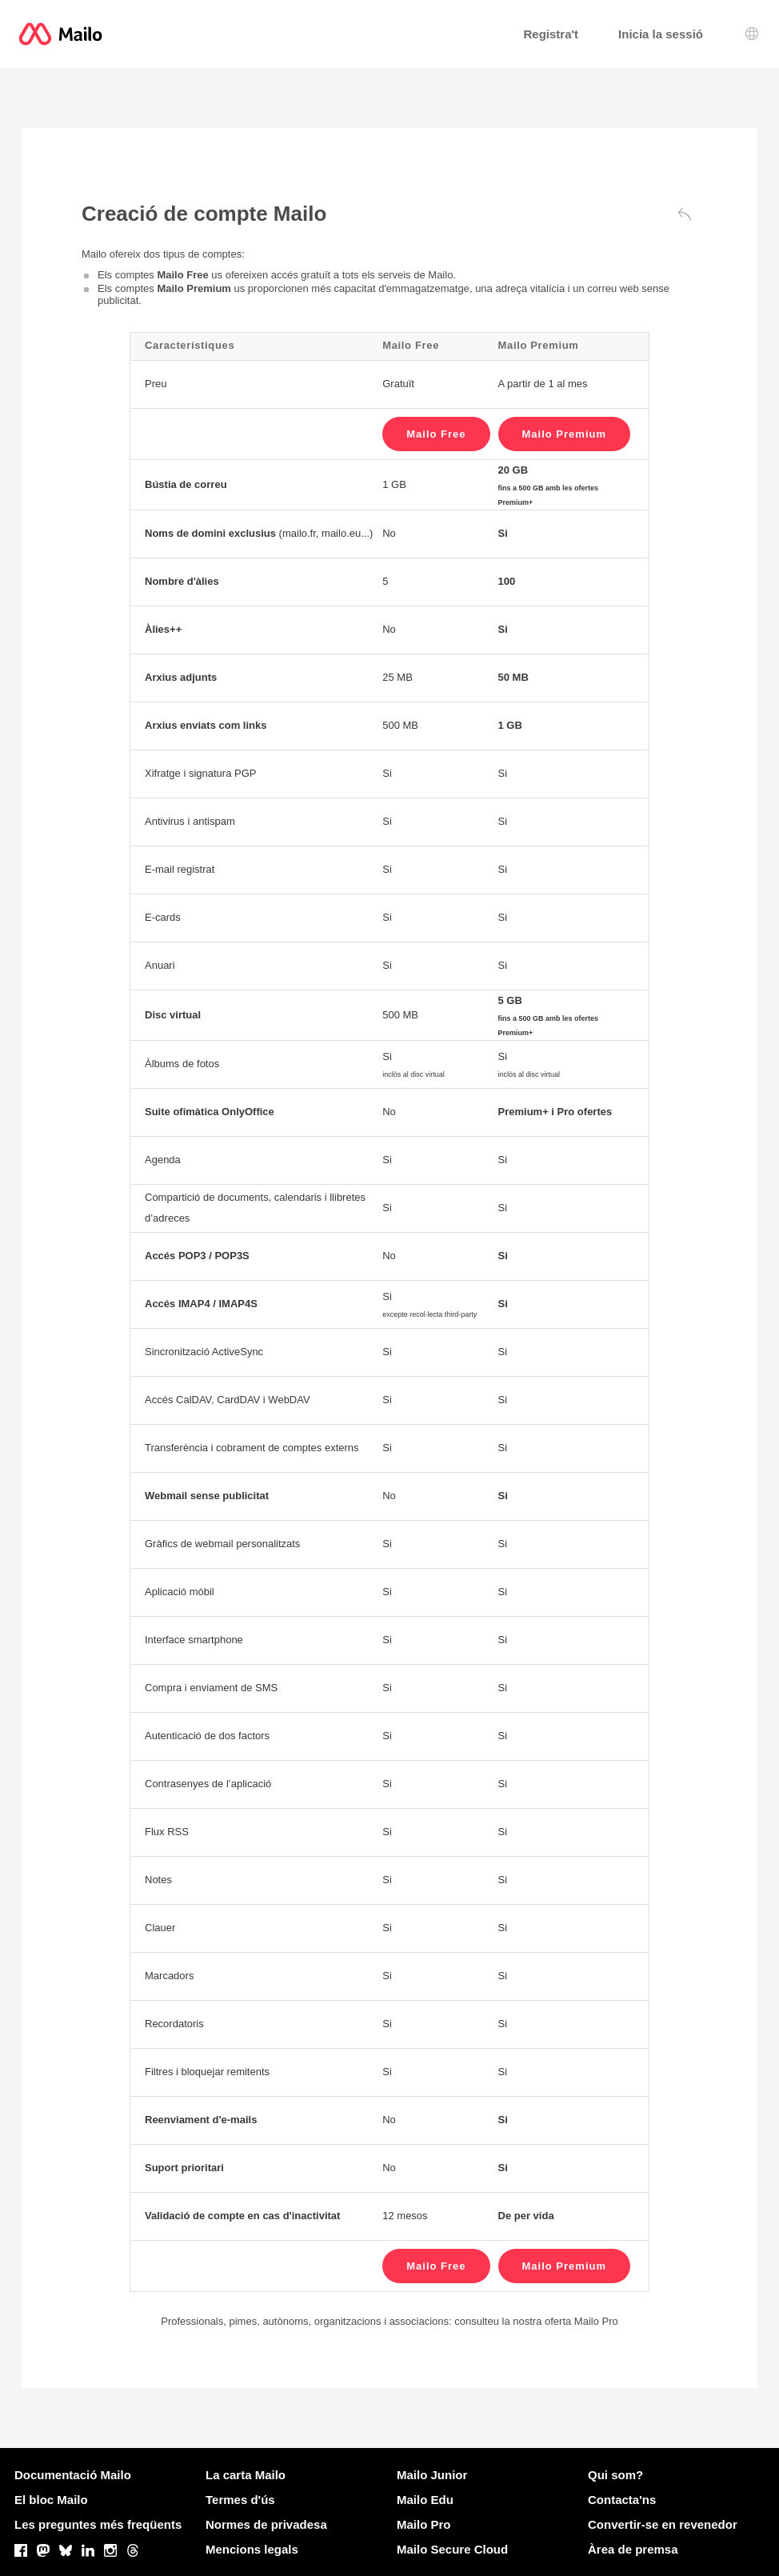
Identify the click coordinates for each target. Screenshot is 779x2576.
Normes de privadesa (266, 2524)
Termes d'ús (240, 2499)
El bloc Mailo (51, 2499)
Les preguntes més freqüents (98, 2524)
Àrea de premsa (633, 2549)
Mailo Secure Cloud (452, 2549)
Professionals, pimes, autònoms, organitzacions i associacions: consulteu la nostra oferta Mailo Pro (389, 2321)
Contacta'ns (622, 2499)
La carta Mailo (246, 2475)
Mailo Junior (432, 2475)
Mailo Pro (424, 2524)
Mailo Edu (425, 2499)
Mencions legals (252, 2549)
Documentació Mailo (72, 2475)
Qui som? (615, 2475)
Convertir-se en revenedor (662, 2524)
